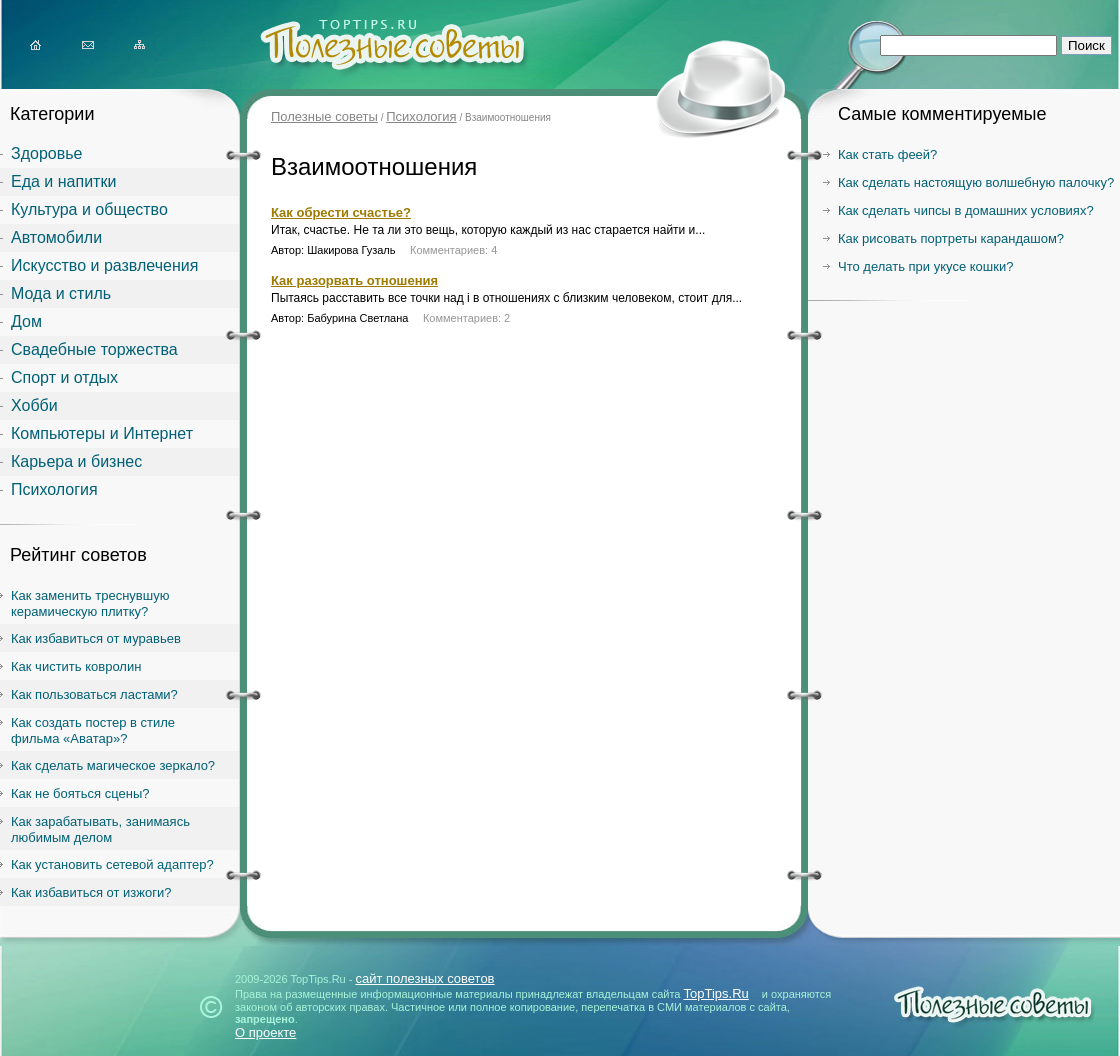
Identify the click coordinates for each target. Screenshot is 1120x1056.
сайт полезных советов (424, 978)
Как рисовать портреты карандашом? (951, 238)
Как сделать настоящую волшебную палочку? (976, 182)
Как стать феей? (887, 154)
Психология (421, 116)
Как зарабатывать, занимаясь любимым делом (100, 829)
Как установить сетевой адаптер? (112, 864)
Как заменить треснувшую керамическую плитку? (90, 603)
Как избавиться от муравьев (96, 638)
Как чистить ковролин (76, 666)
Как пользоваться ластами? (94, 694)
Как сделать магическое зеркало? (113, 765)
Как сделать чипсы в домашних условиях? (966, 210)
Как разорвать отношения (354, 280)
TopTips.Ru (716, 993)
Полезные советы (324, 116)
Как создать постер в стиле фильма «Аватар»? (93, 730)
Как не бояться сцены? (80, 793)
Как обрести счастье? (341, 212)
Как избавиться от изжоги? (91, 892)
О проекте (265, 1032)
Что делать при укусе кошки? (925, 266)
